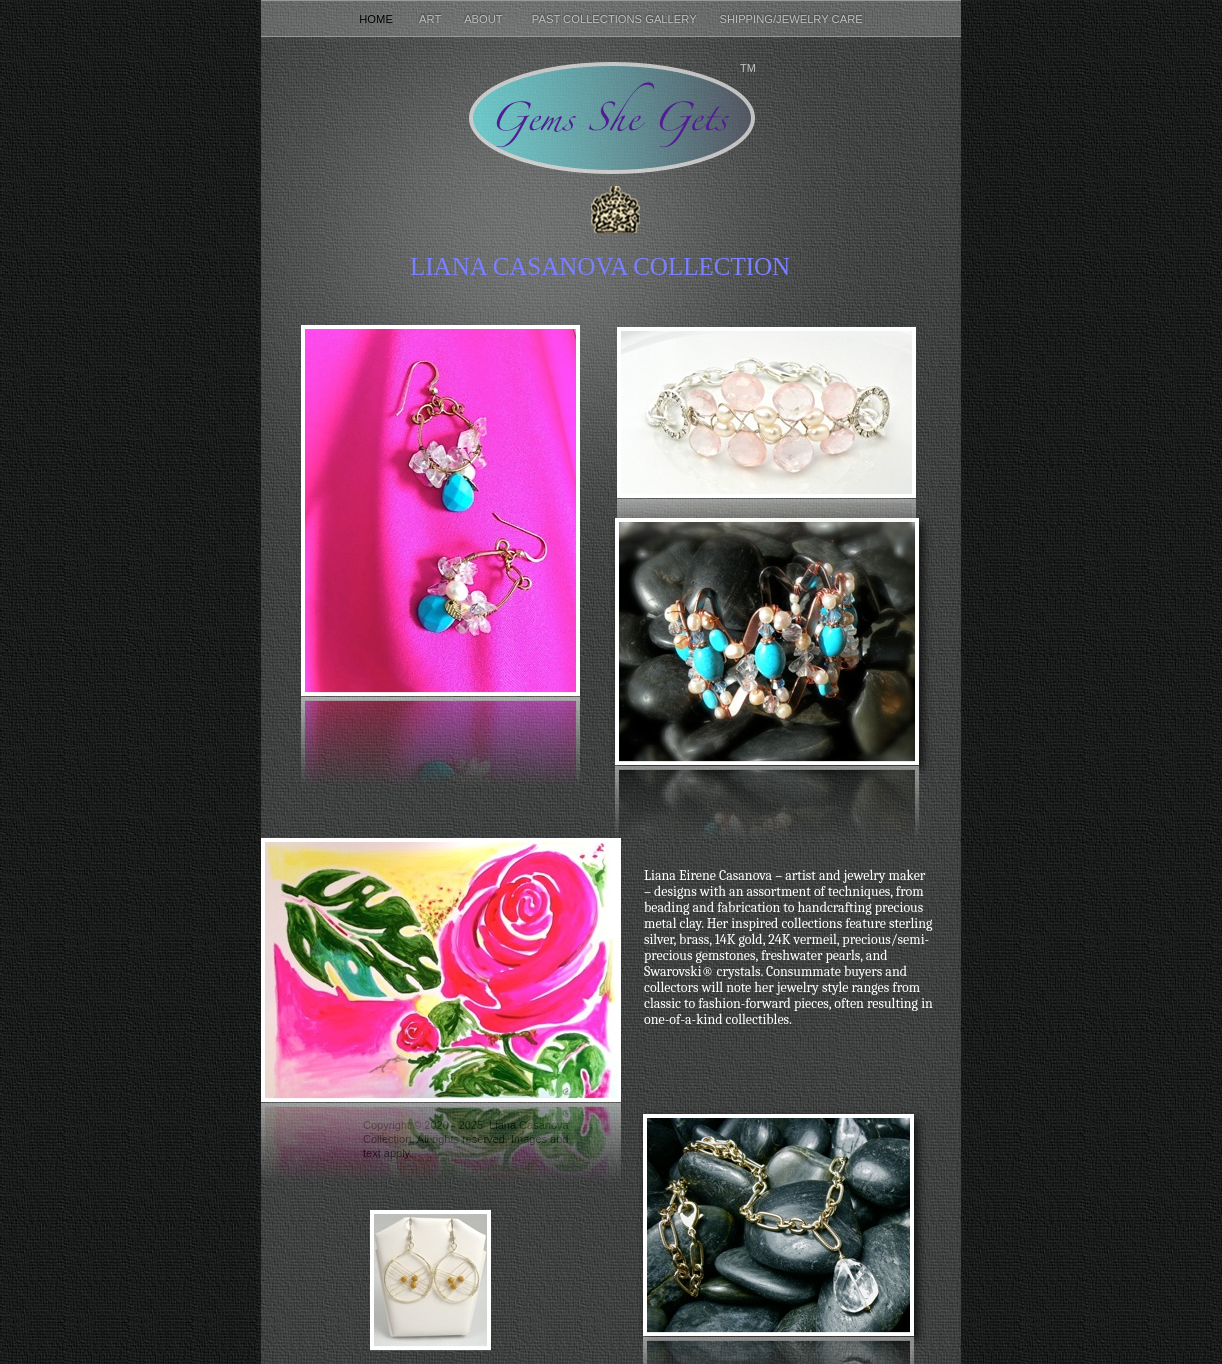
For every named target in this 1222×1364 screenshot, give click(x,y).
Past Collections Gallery (616, 19)
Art (431, 19)
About (488, 19)
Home (379, 19)
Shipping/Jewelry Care (791, 19)
